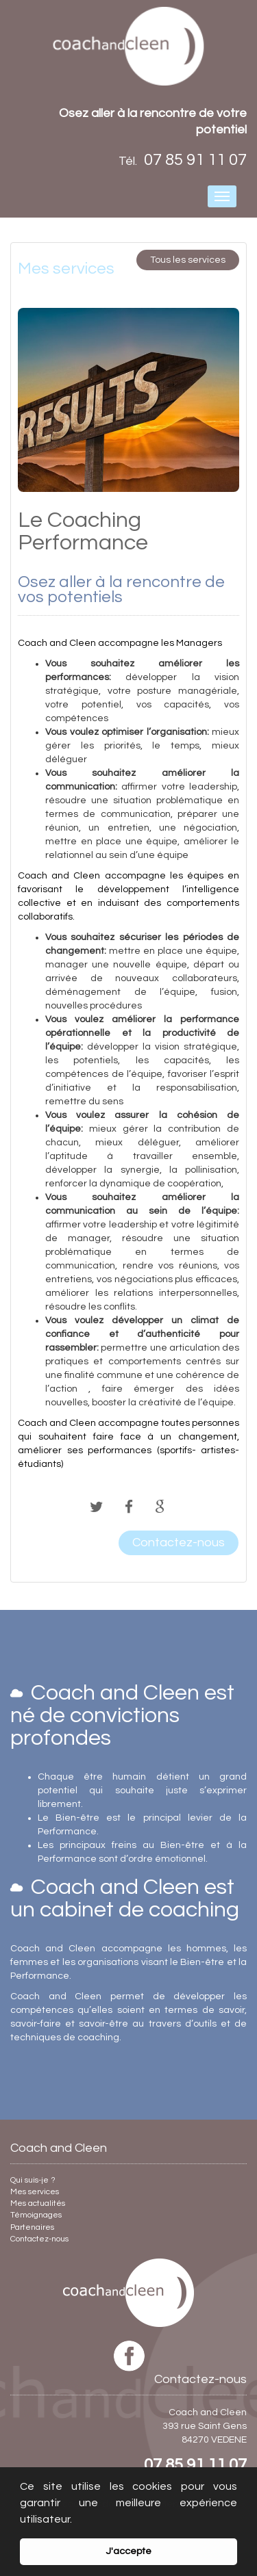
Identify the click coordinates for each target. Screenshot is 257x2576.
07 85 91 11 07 (195, 2464)
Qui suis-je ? (33, 2180)
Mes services (34, 2191)
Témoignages (36, 2215)
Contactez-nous (39, 2239)
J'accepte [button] (128, 2551)
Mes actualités (37, 2203)
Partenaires (32, 2227)
